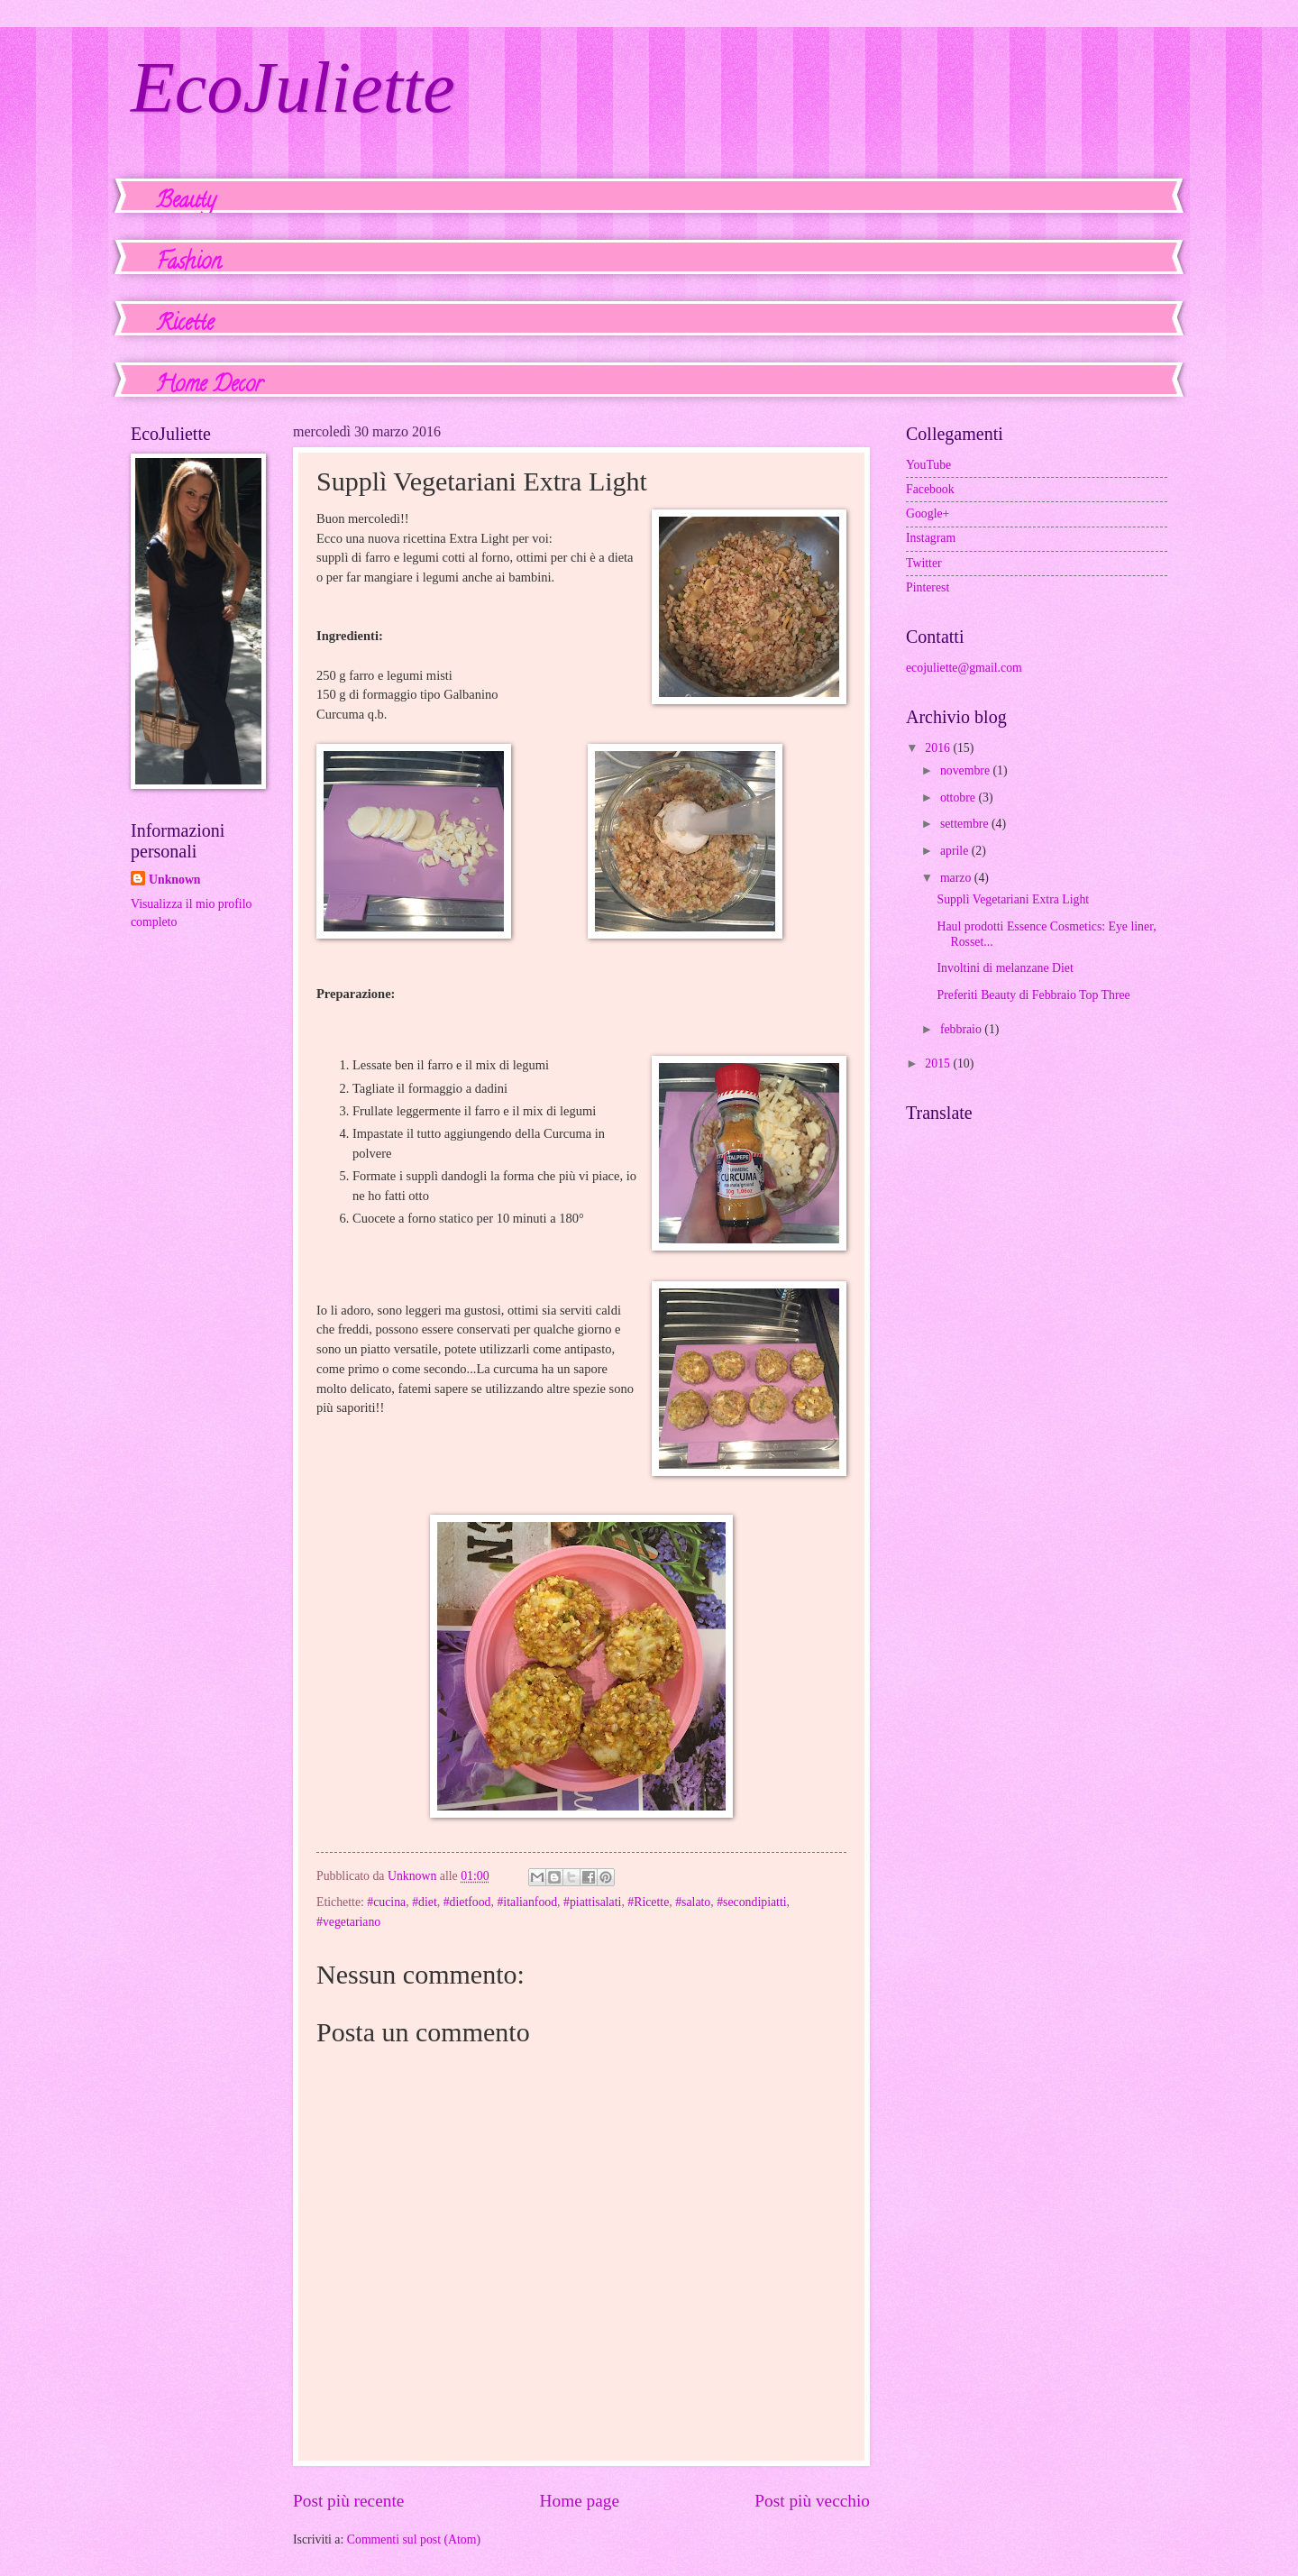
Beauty (185, 202)
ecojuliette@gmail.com (964, 667)
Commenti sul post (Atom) (413, 2539)
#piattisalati (592, 1902)
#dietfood (467, 1902)
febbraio (962, 1029)
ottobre (959, 797)
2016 (939, 748)
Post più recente (348, 2500)
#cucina (386, 1902)
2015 (939, 1063)
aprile (956, 850)
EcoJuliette (293, 87)
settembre (966, 823)
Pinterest (927, 587)
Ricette (185, 325)
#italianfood (527, 1902)
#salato (692, 1902)
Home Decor (209, 386)
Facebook (930, 489)
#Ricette (648, 1902)
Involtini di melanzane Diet (1005, 968)
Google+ (927, 513)
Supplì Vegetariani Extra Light (1013, 899)
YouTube (928, 465)
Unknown (175, 879)
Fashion (188, 263)
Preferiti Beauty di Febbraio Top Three (1033, 995)
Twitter (924, 563)
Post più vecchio (812, 2500)
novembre (966, 770)
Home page (579, 2500)
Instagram (930, 538)
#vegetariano (348, 1922)
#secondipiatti (751, 1902)
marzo (957, 878)
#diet (424, 1902)
